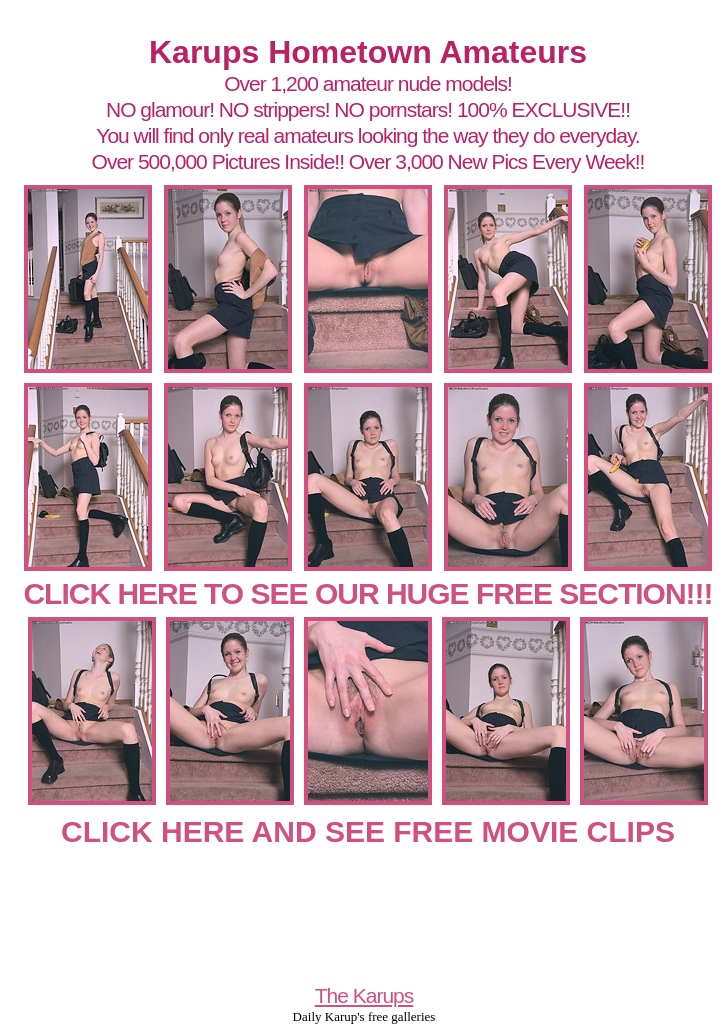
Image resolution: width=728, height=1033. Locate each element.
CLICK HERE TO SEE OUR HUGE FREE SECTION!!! (367, 593)
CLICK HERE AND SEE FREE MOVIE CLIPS (368, 831)
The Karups (364, 995)
